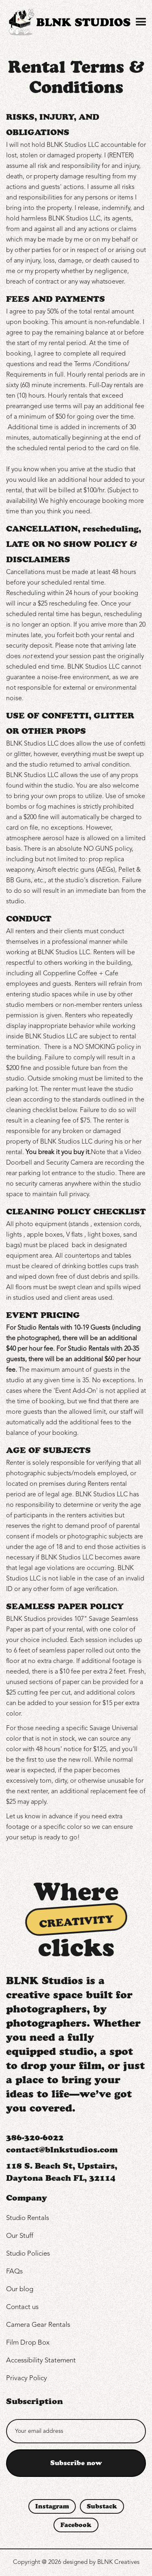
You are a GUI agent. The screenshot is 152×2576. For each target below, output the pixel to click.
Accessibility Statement (41, 2360)
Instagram (52, 2506)
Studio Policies (28, 2253)
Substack (102, 2506)
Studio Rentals (27, 2218)
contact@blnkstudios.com (62, 2149)
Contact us (22, 2307)
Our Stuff (19, 2236)
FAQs (14, 2271)
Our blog (19, 2289)
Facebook (76, 2525)
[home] (68, 22)
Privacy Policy (26, 2378)
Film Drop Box (27, 2342)
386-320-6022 (35, 2137)
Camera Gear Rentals (38, 2325)
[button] (139, 22)
